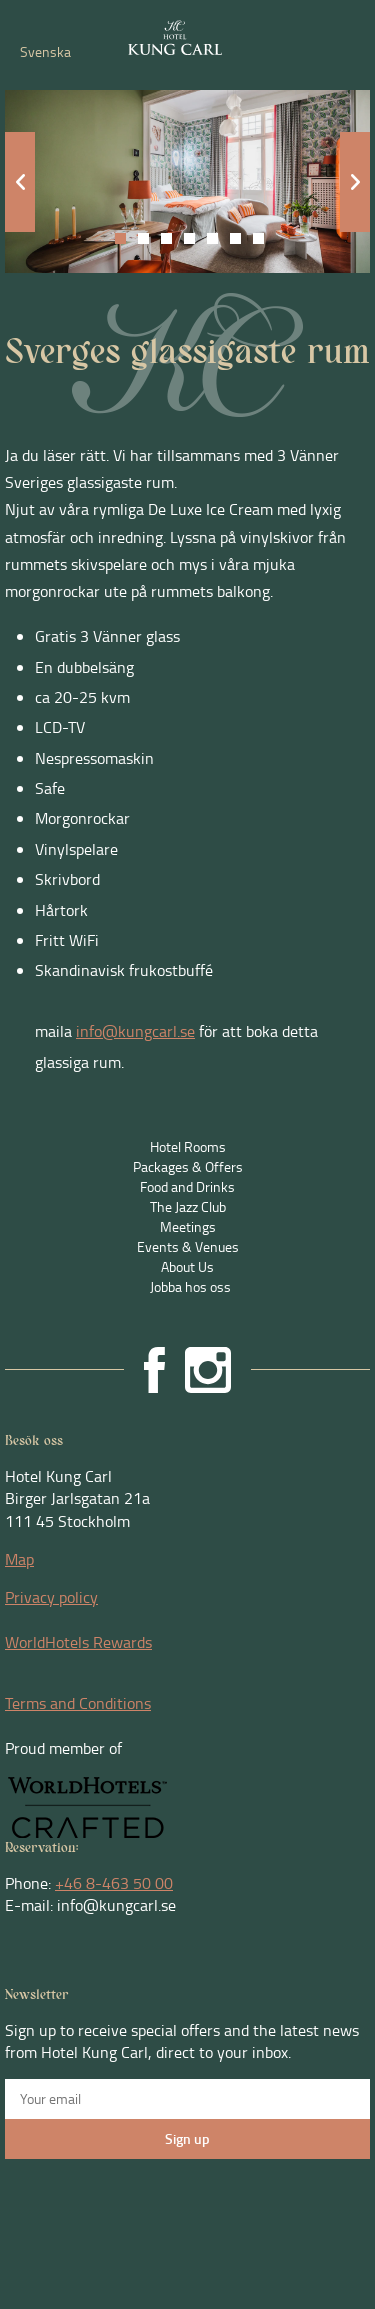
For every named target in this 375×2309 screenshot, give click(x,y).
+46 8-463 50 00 (114, 1883)
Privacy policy (51, 1597)
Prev (20, 182)
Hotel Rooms (188, 1146)
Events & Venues (188, 1246)
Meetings (188, 1226)
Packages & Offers (188, 1166)
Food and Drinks (187, 1186)
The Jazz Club (188, 1206)
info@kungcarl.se (135, 1031)
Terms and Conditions (78, 1703)
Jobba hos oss (190, 1286)
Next (355, 182)
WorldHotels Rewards (78, 1642)
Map (19, 1559)
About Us (187, 1266)
